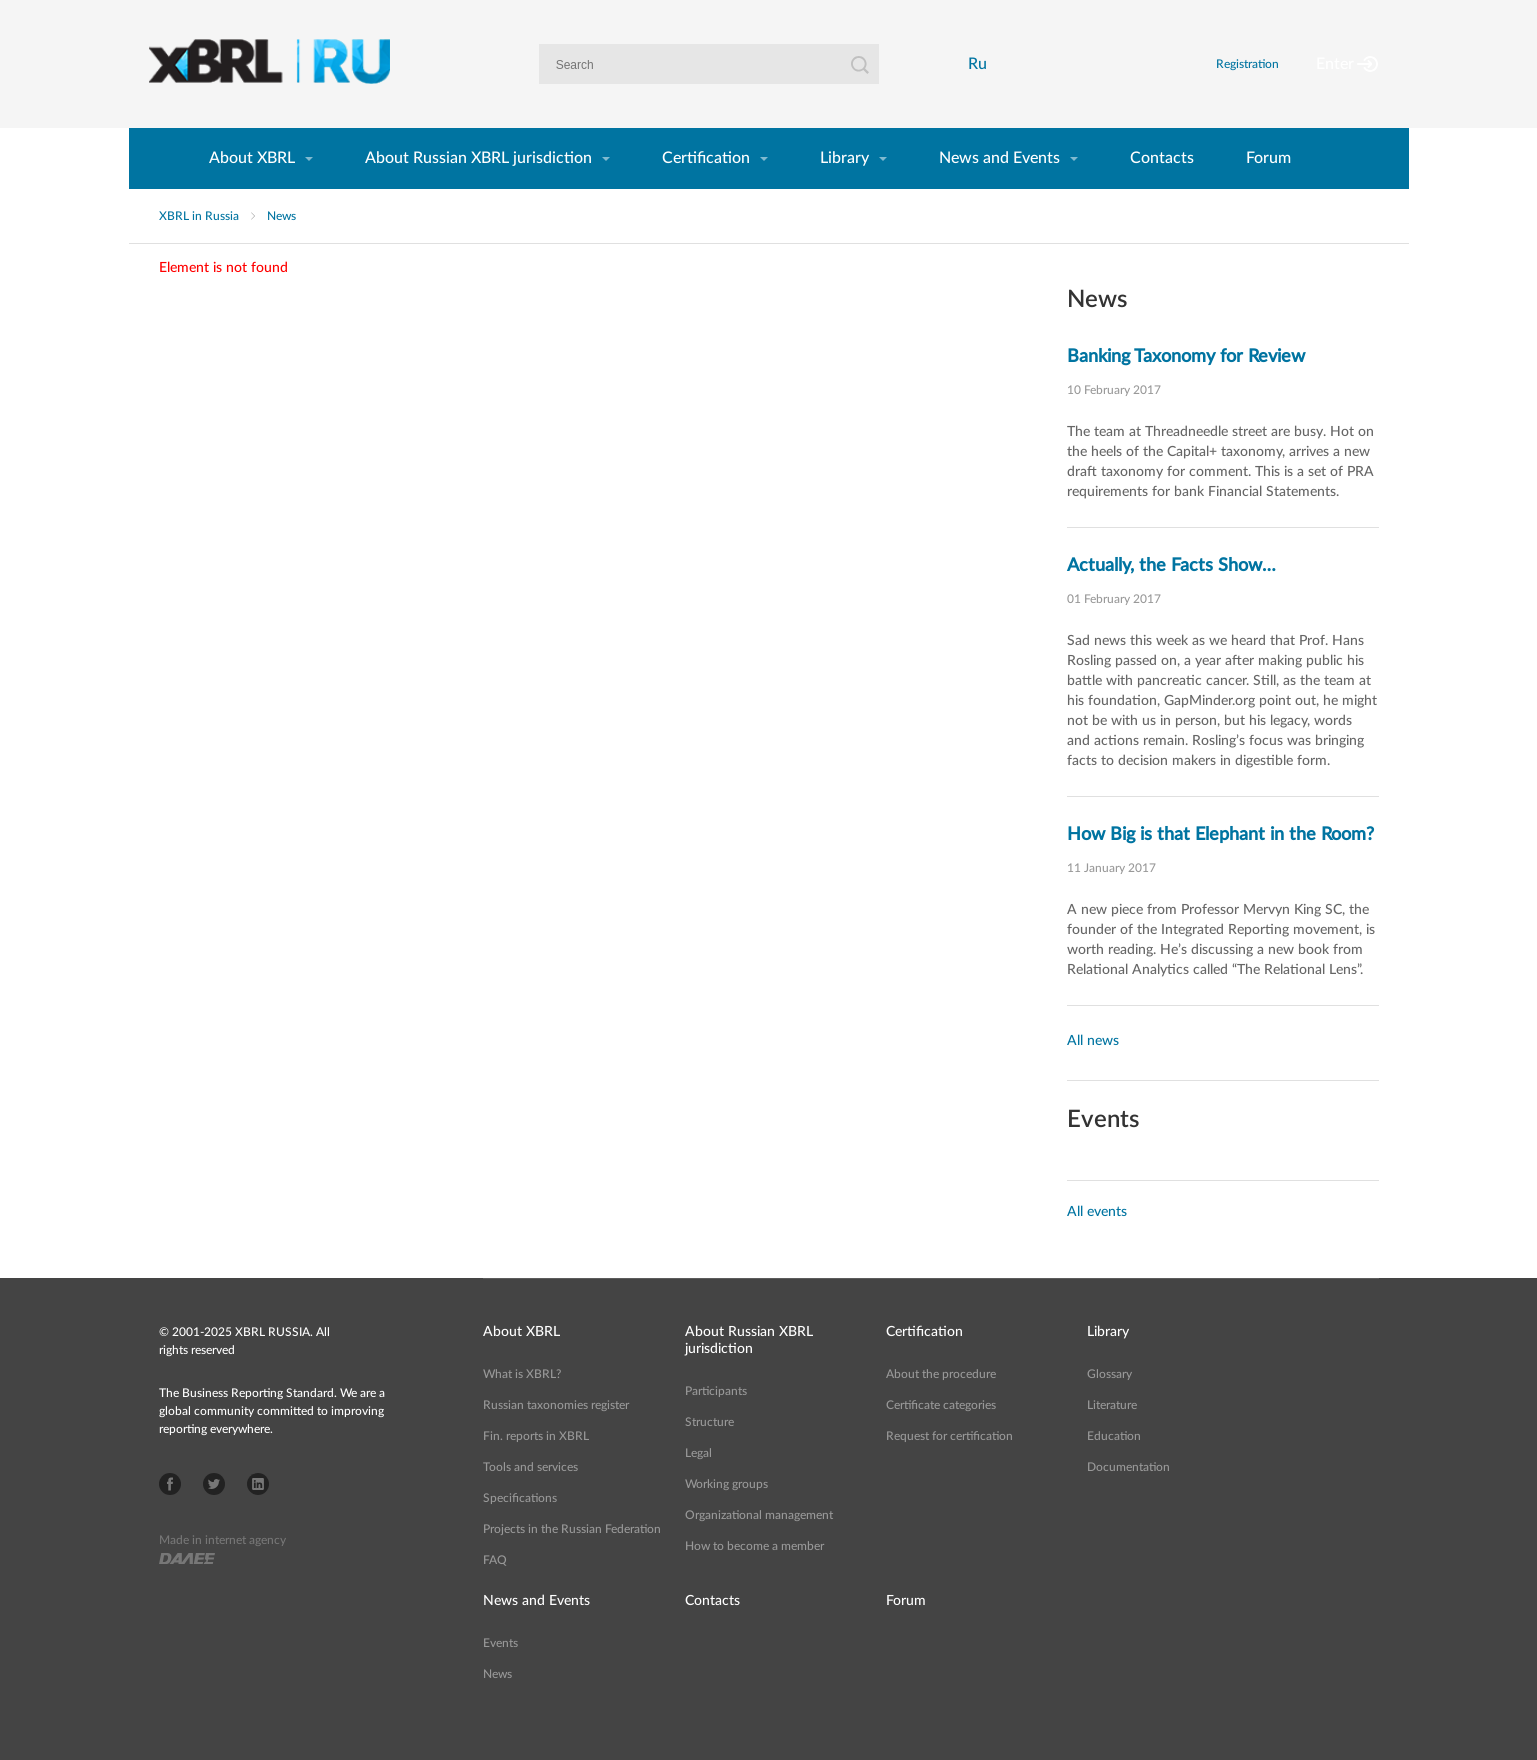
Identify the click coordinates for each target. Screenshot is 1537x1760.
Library (844, 192)
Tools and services (530, 1501)
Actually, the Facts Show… (1171, 600)
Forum (1268, 192)
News (281, 250)
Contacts (1162, 192)
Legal (698, 1487)
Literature (1112, 1439)
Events (500, 1677)
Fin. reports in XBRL (536, 1470)
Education (1114, 1470)
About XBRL (252, 192)
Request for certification (949, 1470)
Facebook (170, 1518)
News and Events (999, 192)
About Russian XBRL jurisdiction (478, 192)
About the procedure (941, 1408)
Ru (982, 81)
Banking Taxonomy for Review (1186, 391)
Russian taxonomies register (556, 1439)
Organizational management (759, 1549)
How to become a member (754, 1580)
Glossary (1109, 1408)
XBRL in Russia (199, 250)
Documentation (1128, 1501)
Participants (716, 1425)
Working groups (726, 1518)
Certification (706, 192)
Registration (1271, 81)
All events (1097, 1246)
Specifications (520, 1532)
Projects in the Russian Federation (572, 1563)
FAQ (495, 1594)
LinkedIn (258, 1518)
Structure (709, 1456)
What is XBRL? (522, 1408)
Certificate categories (941, 1439)
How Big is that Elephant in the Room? (1220, 869)
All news (1093, 1075)
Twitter (214, 1518)
